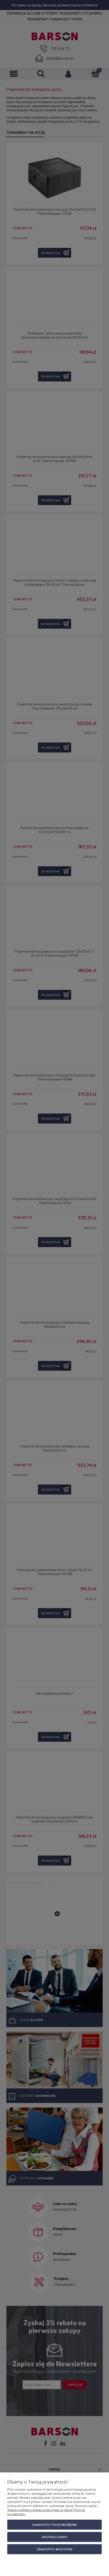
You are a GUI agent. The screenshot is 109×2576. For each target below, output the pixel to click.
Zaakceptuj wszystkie (54, 2549)
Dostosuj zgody (54, 2537)
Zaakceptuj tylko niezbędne (54, 2524)
